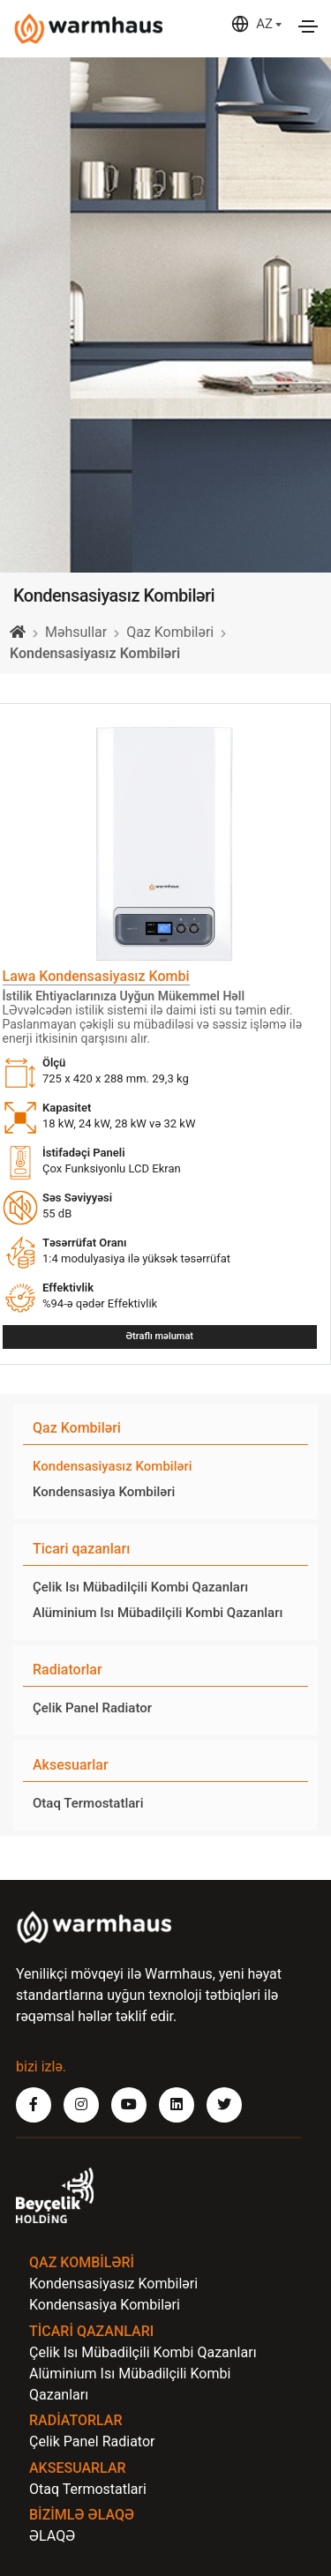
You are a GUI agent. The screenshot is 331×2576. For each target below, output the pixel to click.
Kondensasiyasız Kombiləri (112, 1466)
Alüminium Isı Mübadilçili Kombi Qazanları (157, 1613)
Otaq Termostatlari (88, 1803)
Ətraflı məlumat (159, 1336)
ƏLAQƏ (52, 2535)
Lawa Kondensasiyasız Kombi (96, 976)
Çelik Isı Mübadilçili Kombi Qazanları (140, 1587)
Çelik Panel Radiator (92, 1708)
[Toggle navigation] (308, 26)
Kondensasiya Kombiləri (104, 1492)
